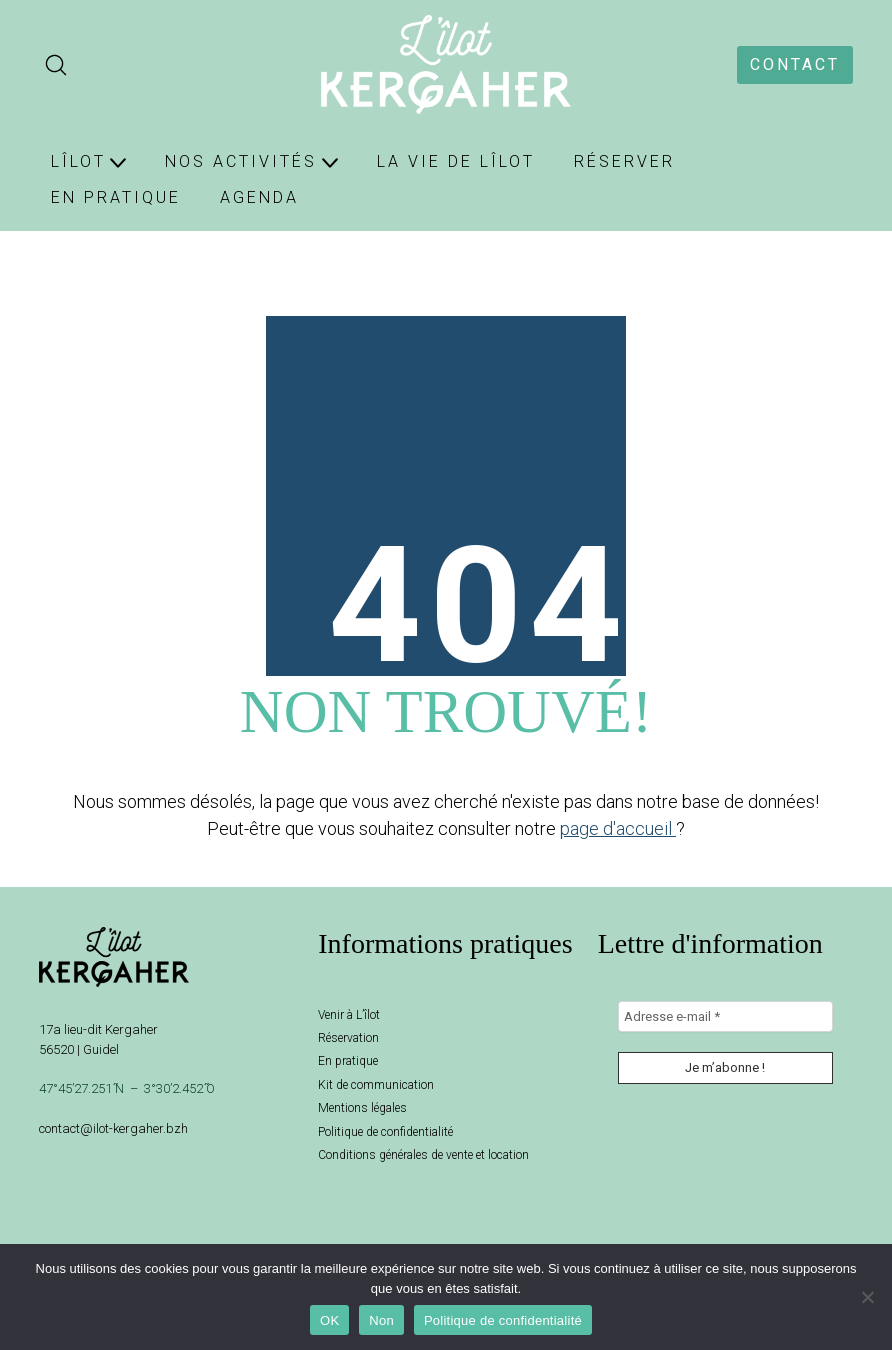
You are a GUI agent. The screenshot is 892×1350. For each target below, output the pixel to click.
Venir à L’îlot (349, 1015)
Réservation (348, 1038)
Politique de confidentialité (385, 1132)
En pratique (348, 1061)
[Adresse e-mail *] (725, 1017)
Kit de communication (376, 1085)
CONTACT (795, 64)
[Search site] (56, 65)
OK (329, 1320)
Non (381, 1320)
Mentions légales (362, 1108)
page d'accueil (618, 828)
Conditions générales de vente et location (423, 1155)
